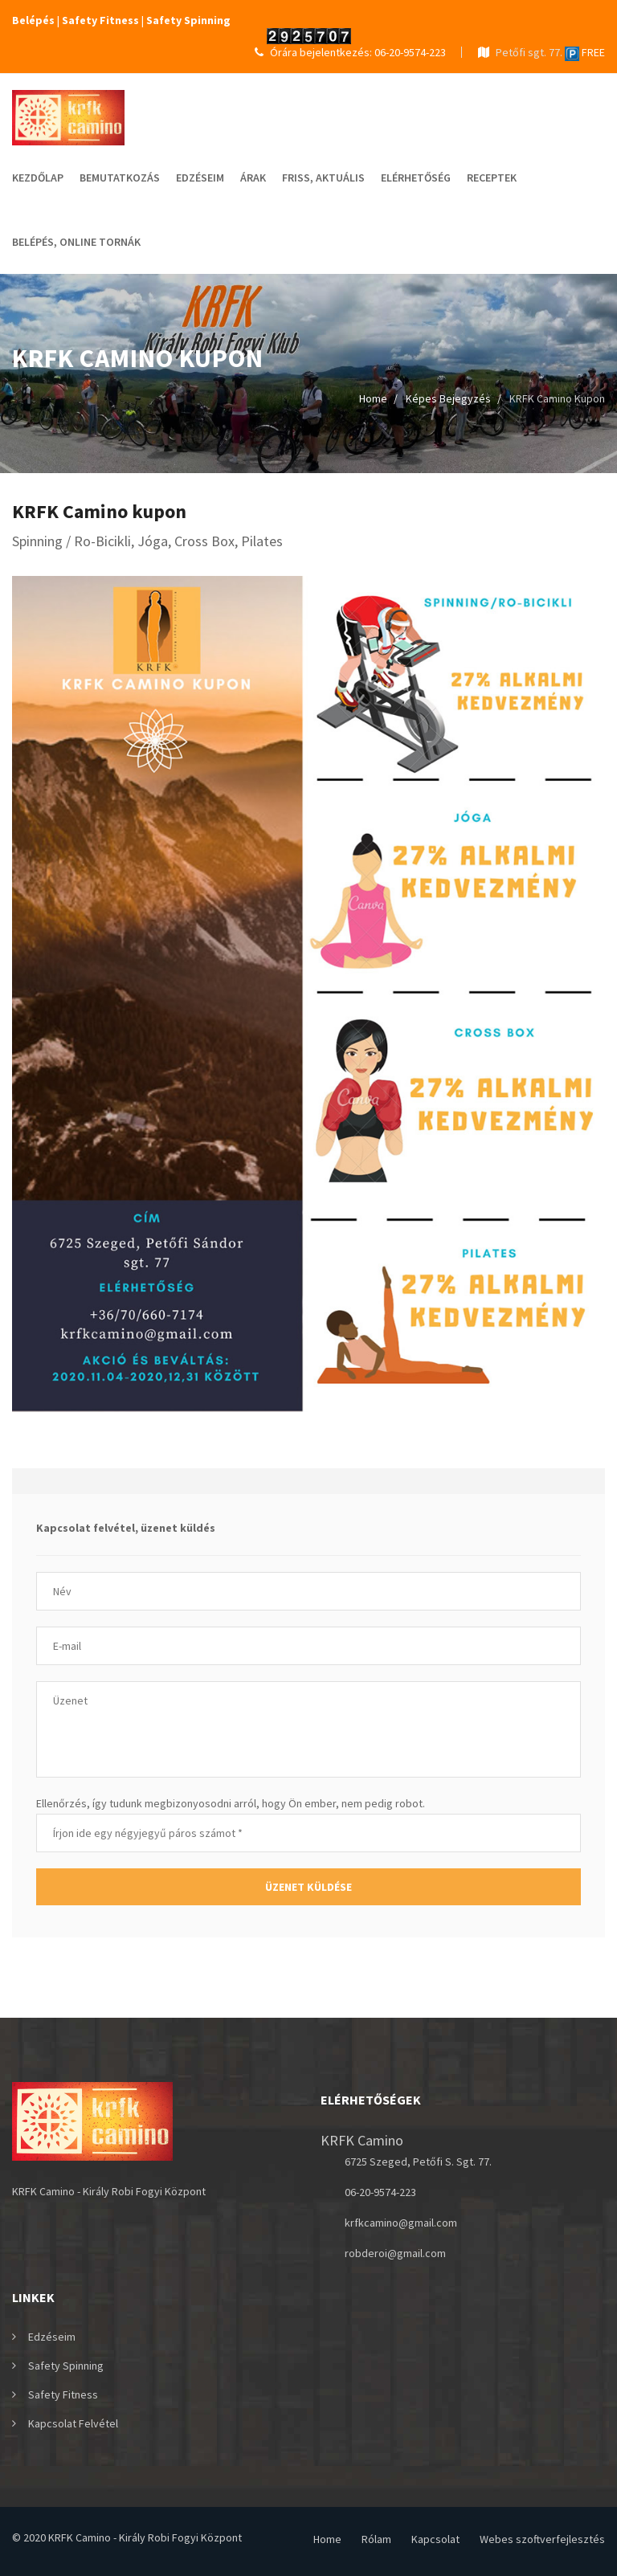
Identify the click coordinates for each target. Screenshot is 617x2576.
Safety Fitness (63, 2394)
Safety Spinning (66, 2365)
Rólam (376, 2539)
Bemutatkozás (120, 177)
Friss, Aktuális (323, 177)
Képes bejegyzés (448, 398)
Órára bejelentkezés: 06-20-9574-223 (350, 52)
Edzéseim (200, 177)
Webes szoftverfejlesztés (542, 2539)
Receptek (492, 177)
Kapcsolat (435, 2539)
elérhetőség (416, 177)
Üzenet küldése (308, 1887)
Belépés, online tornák (76, 242)
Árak (253, 177)
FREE (585, 52)
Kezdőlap (37, 177)
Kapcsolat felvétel (73, 2423)
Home (373, 398)
